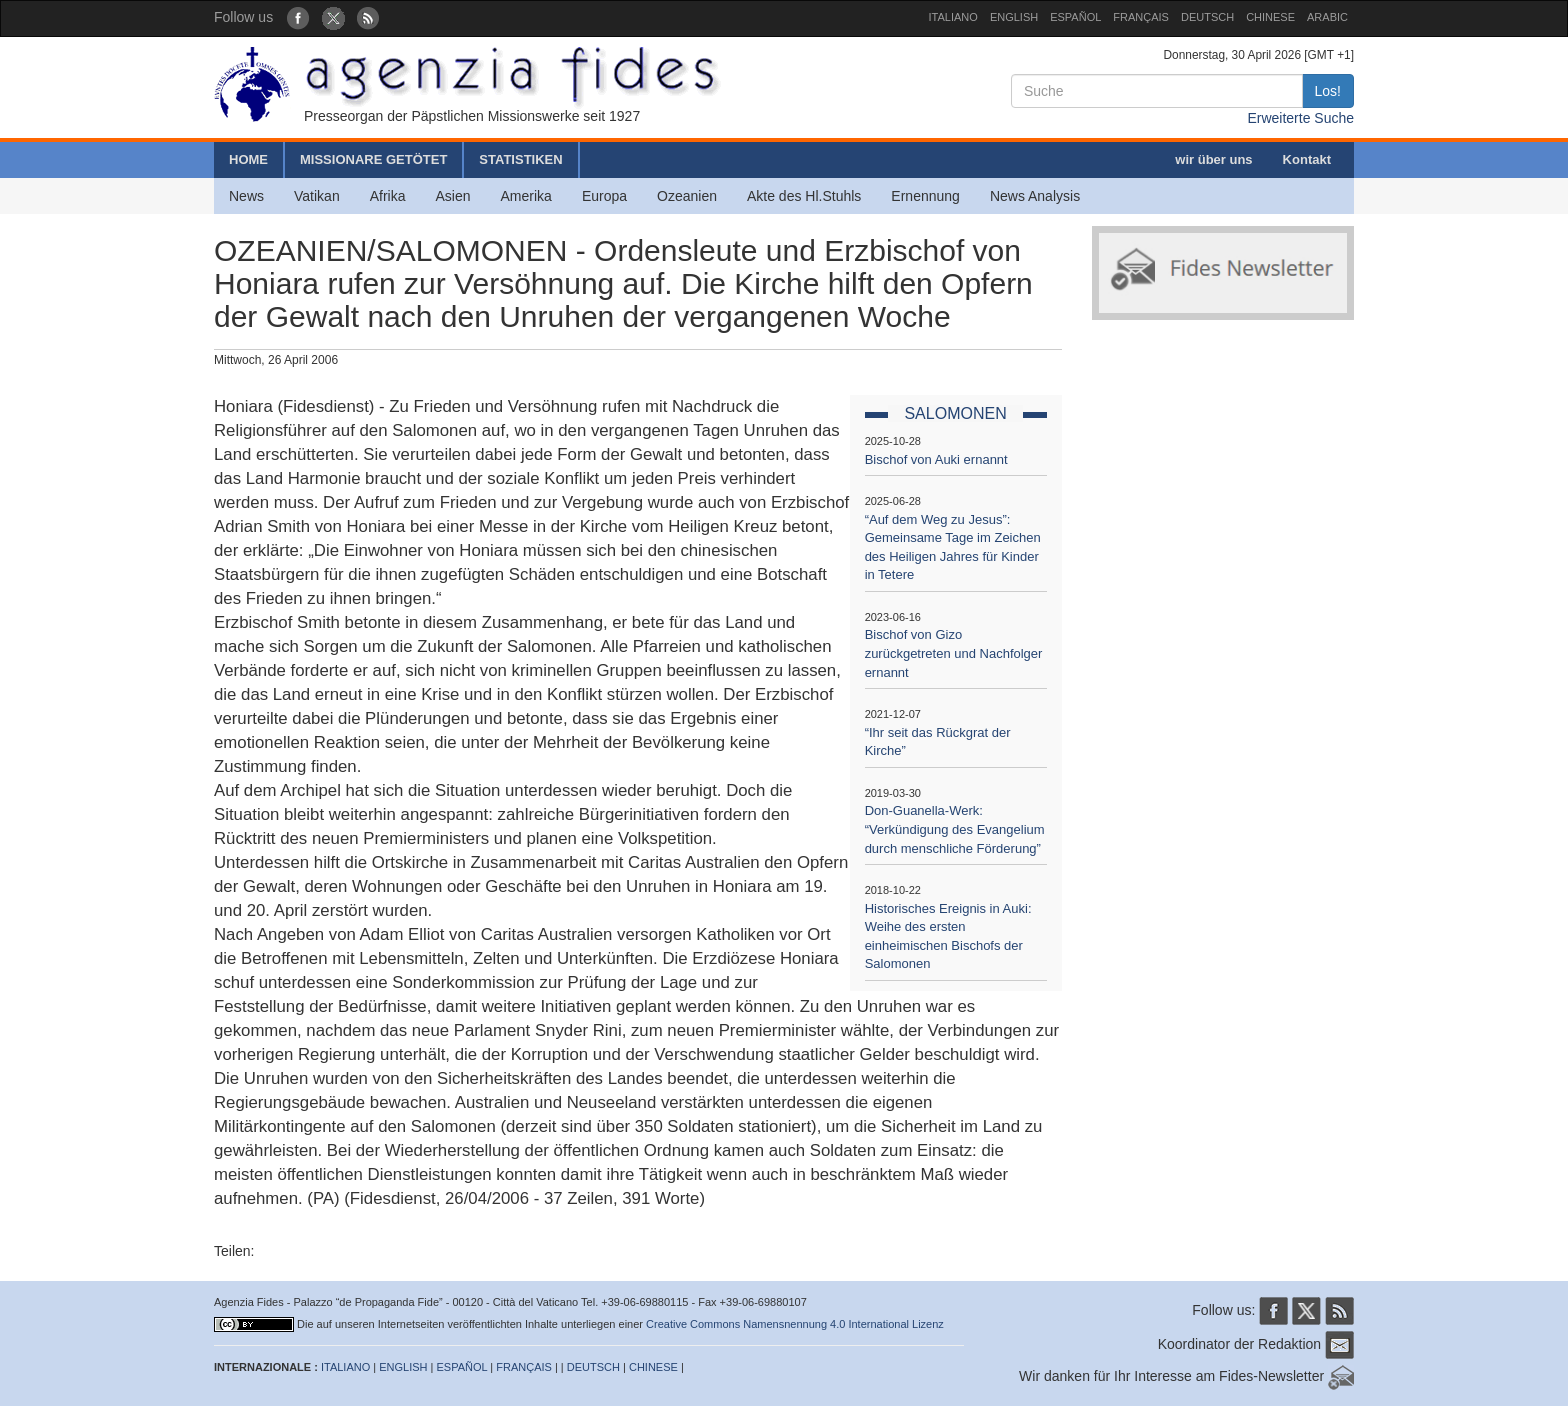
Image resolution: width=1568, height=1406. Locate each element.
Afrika (388, 196)
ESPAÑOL (1075, 17)
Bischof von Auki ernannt (936, 459)
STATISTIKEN (520, 159)
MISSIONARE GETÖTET (373, 159)
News (246, 196)
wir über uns (1213, 159)
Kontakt (1307, 159)
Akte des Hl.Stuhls (804, 196)
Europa (604, 196)
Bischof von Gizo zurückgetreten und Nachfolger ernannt (954, 653)
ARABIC (1327, 17)
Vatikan (317, 196)
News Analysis (1035, 196)
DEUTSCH (1207, 17)
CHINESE (1270, 17)
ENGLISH (1014, 17)
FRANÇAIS (1141, 17)
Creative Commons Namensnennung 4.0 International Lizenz (795, 1324)
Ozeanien (687, 196)
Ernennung (925, 196)
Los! (1328, 91)
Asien (452, 196)
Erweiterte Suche (1300, 118)
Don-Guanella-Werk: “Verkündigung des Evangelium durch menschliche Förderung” (955, 829)
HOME (248, 159)
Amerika (526, 196)
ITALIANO (953, 17)
